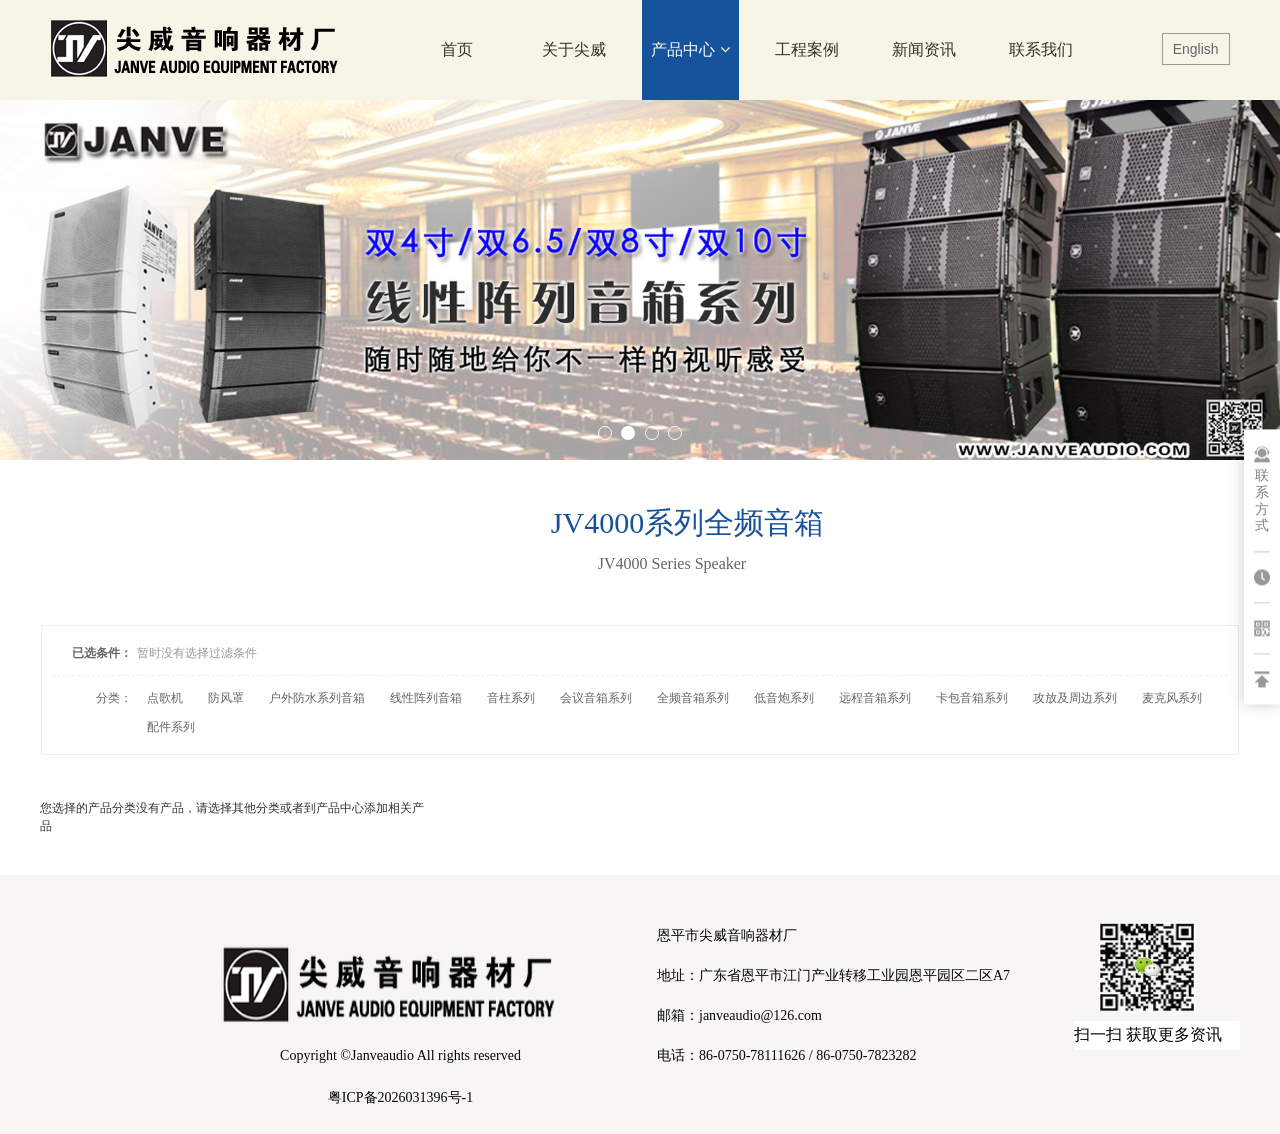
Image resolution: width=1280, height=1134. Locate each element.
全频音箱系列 (693, 698)
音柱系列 (511, 698)
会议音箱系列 (596, 698)
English (1196, 49)
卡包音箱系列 (972, 698)
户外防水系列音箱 (317, 698)
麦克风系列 (1172, 698)
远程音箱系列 (875, 698)
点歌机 (165, 698)
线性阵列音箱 (426, 698)
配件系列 (171, 727)
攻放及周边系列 (1075, 698)
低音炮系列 (784, 698)
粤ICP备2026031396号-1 (400, 1097)
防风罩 (226, 698)
